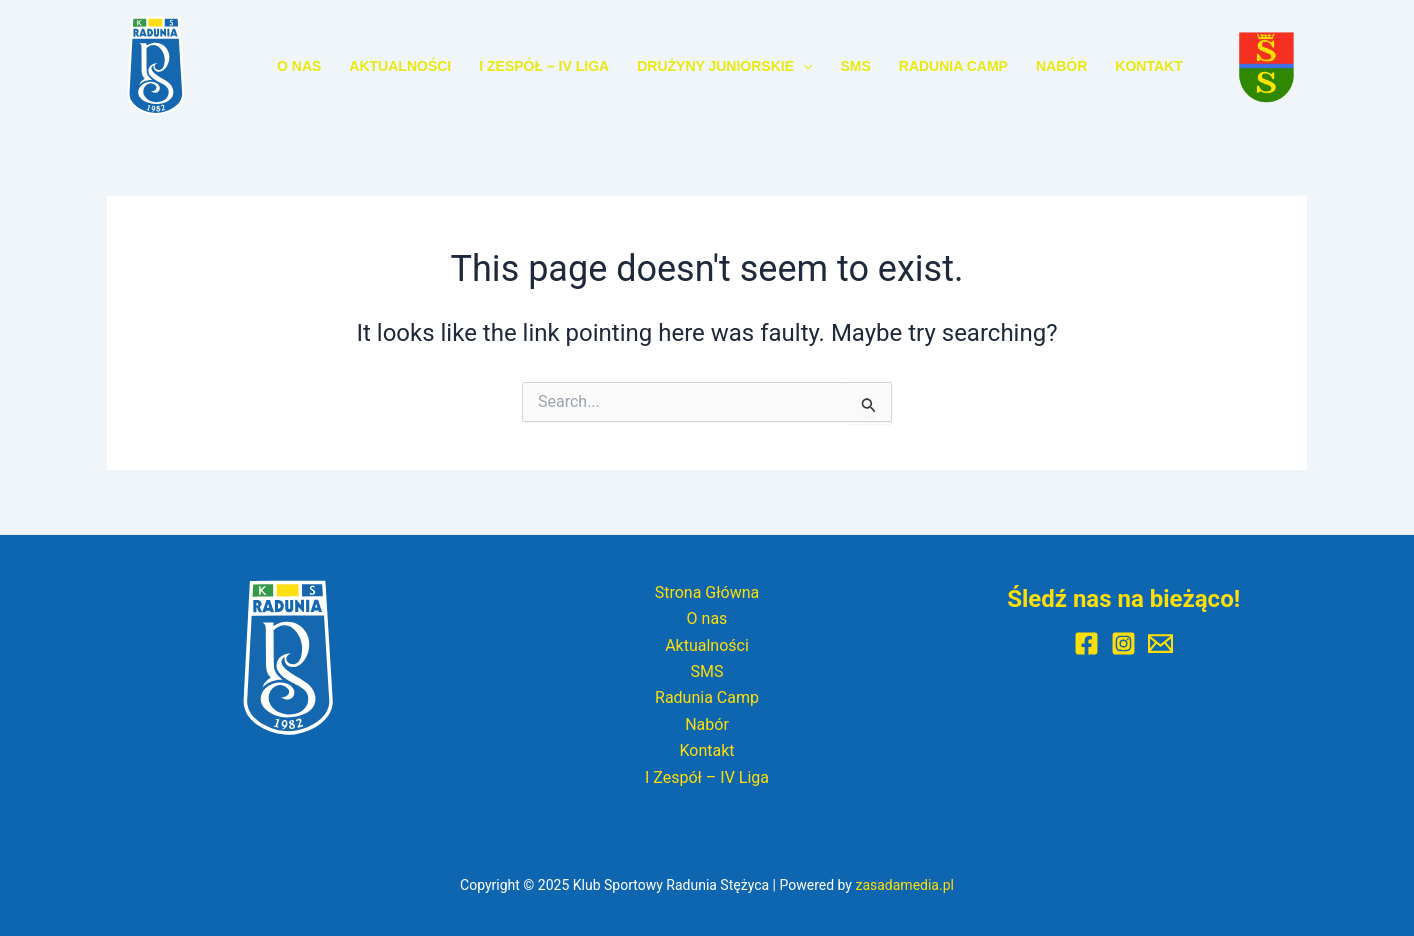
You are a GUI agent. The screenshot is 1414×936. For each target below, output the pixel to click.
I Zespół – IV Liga (544, 66)
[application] (803, 66)
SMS (855, 66)
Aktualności (400, 66)
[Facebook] (1086, 643)
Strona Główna (707, 592)
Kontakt (1148, 66)
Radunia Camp (953, 66)
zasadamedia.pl (904, 885)
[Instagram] (1123, 643)
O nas (299, 66)
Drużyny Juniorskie (724, 66)
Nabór (1061, 66)
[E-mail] (1160, 643)
